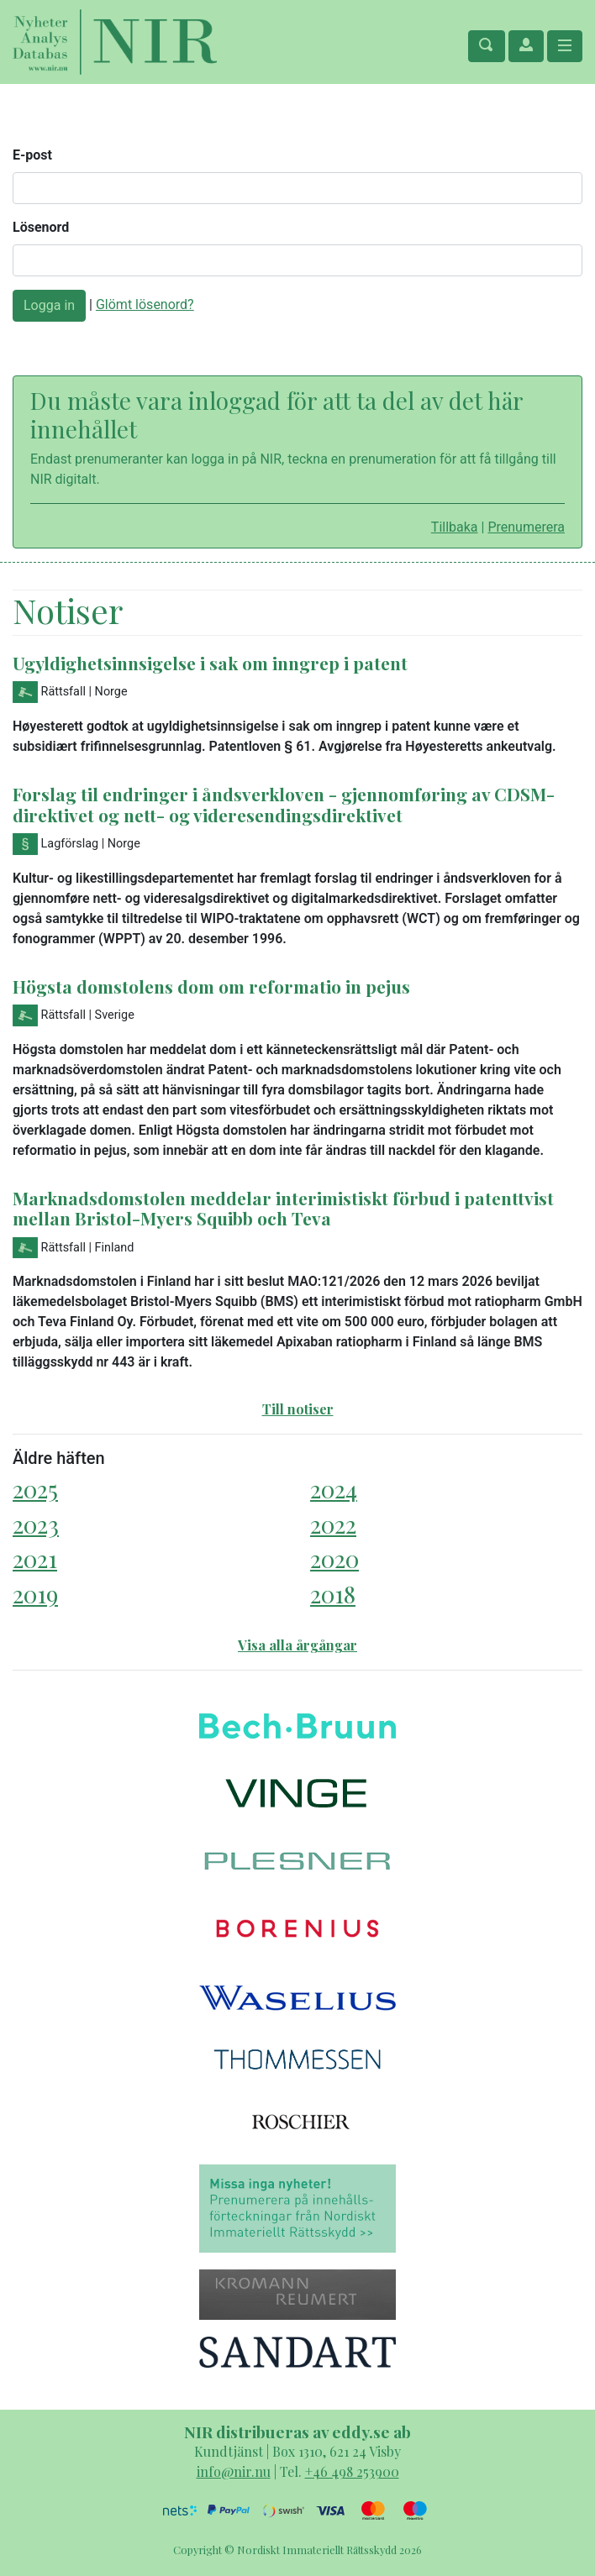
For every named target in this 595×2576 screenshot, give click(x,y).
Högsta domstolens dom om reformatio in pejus (211, 986)
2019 (35, 1593)
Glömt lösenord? (145, 304)
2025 (35, 1488)
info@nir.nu (234, 2471)
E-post (32, 155)
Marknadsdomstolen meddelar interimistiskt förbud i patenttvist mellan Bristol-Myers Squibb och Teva (283, 1208)
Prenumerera (526, 527)
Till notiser (298, 1409)
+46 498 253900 (352, 2471)
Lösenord (41, 227)
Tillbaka (454, 527)
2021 (35, 1558)
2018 (332, 1593)
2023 (36, 1524)
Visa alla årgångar (297, 1645)
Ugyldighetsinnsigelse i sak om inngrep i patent (210, 662)
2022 (333, 1524)
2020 (334, 1558)
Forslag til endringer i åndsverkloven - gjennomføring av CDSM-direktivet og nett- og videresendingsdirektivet (284, 804)
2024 (333, 1488)
